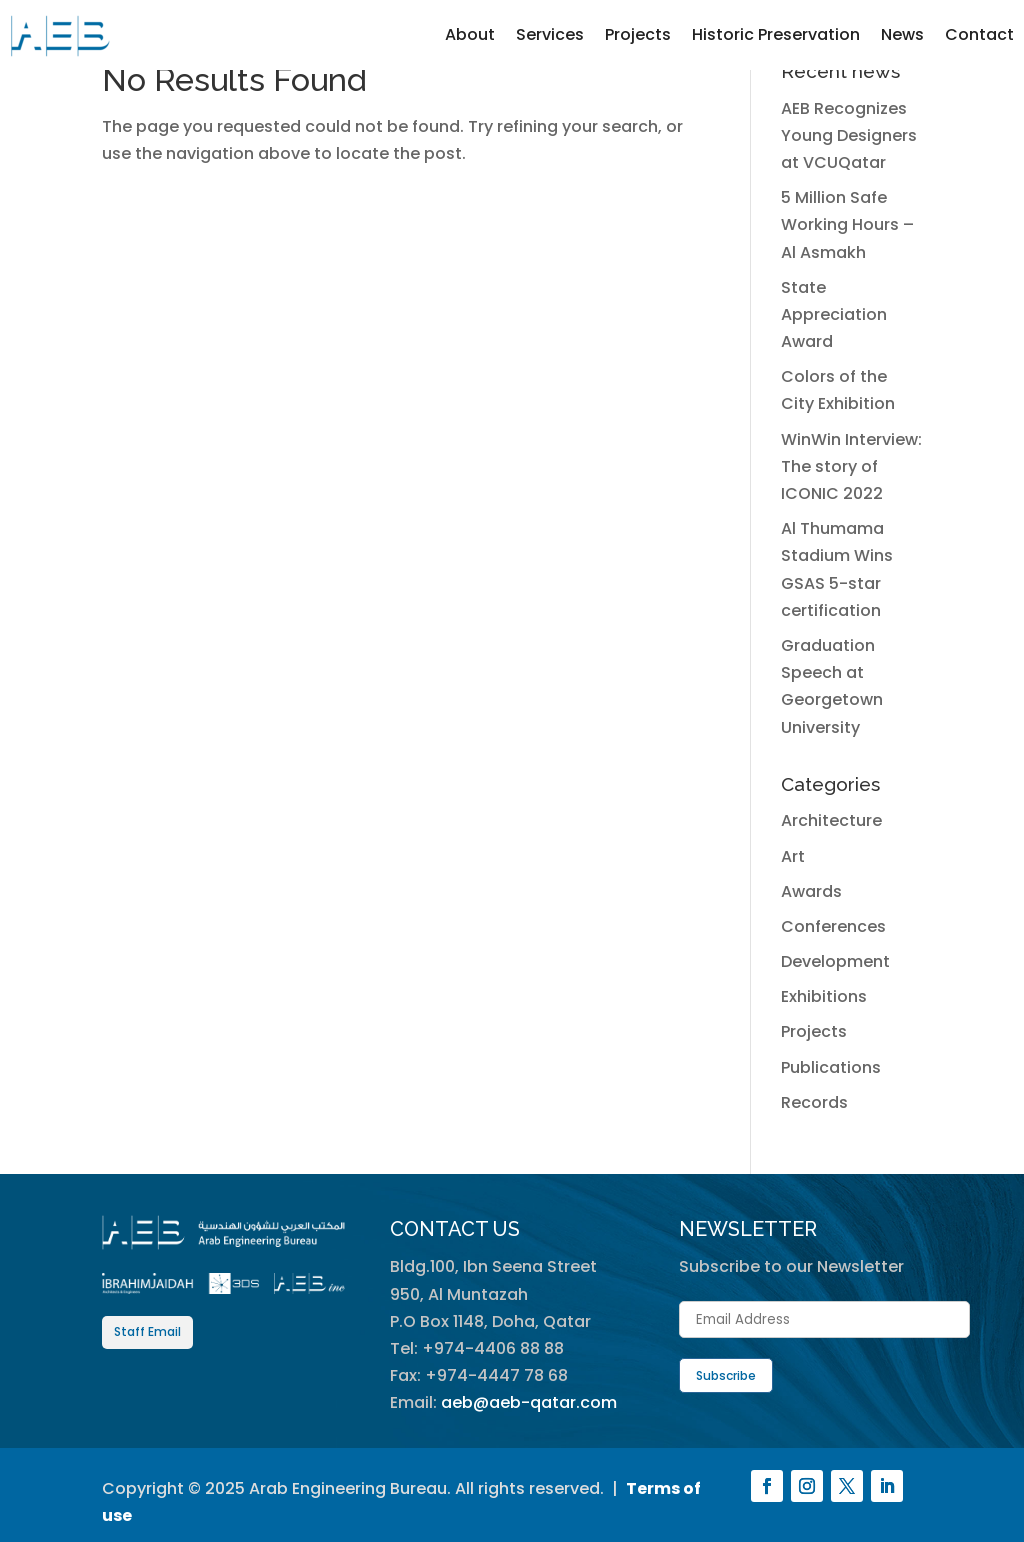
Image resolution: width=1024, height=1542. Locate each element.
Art (793, 856)
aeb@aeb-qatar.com (529, 1402)
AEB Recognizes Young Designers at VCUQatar (849, 135)
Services (550, 34)
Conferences (833, 926)
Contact (979, 34)
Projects (638, 34)
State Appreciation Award (834, 314)
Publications (831, 1067)
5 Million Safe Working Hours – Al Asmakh (847, 224)
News (902, 34)
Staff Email (147, 1331)
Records (814, 1102)
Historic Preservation (776, 34)
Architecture (831, 820)
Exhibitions (824, 996)
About (470, 34)
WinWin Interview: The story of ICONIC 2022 (851, 466)
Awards (811, 891)
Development (835, 961)
